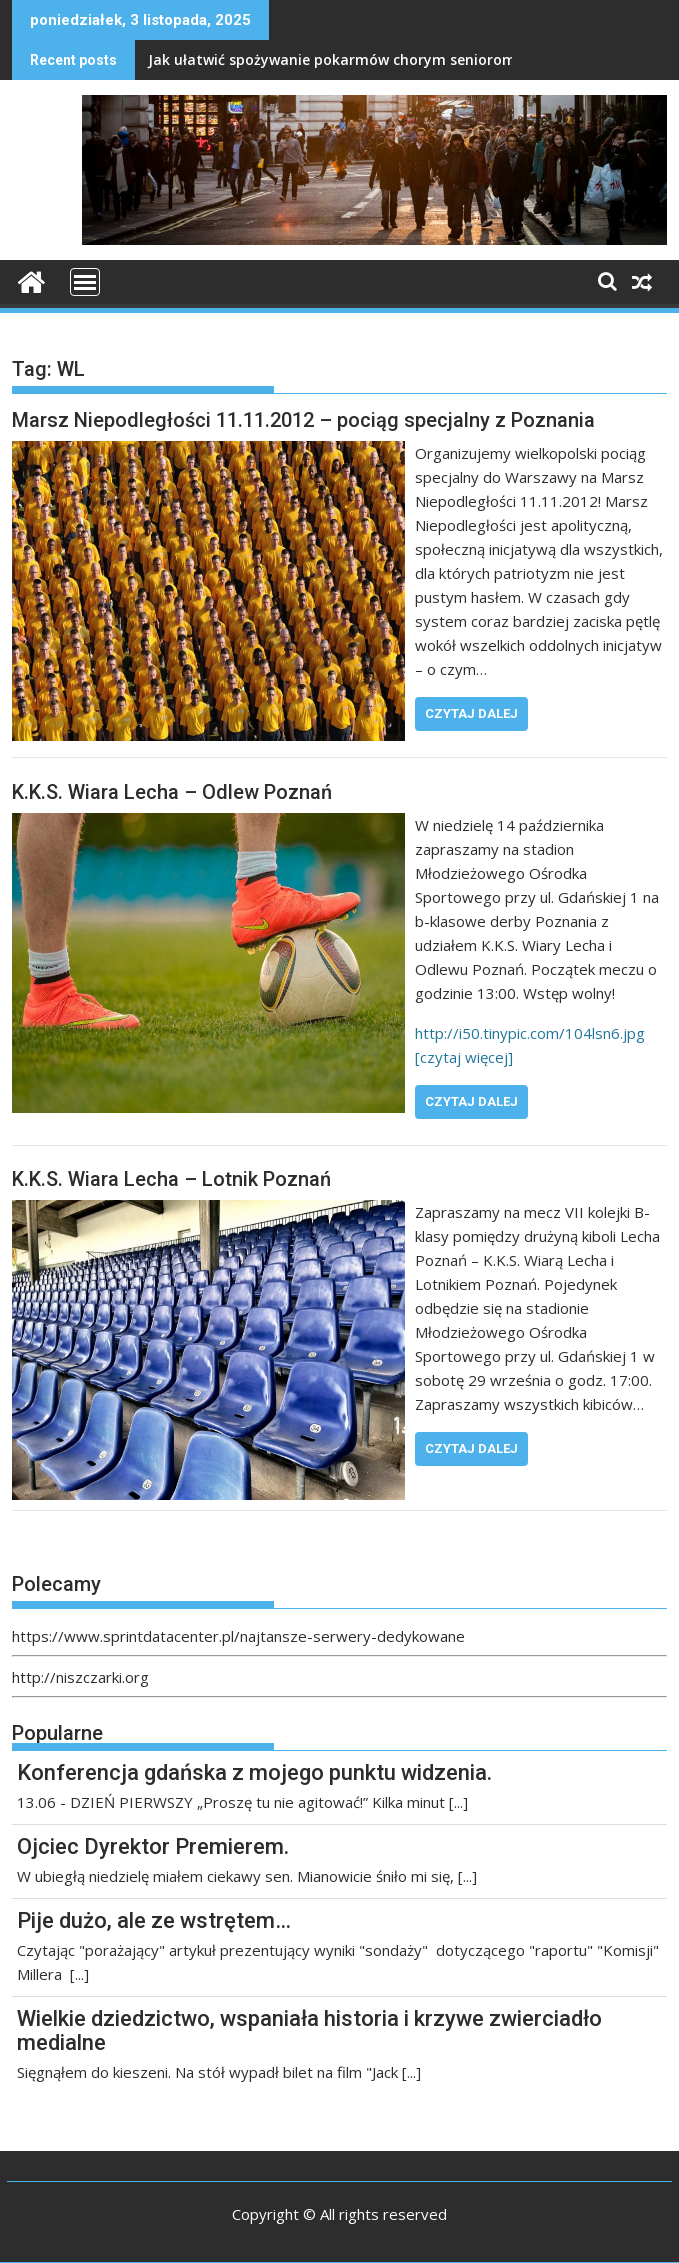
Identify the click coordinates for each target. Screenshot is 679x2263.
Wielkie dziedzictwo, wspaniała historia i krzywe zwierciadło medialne (309, 2030)
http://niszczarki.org (80, 1677)
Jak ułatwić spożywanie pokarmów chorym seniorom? (335, 59)
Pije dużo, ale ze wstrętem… (154, 1920)
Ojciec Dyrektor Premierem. (153, 1846)
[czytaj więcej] (464, 1057)
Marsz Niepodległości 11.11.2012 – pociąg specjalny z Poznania (303, 420)
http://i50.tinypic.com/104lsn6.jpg (530, 1033)
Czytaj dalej (471, 713)
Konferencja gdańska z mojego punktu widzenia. (254, 1772)
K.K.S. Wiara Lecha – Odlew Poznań (172, 792)
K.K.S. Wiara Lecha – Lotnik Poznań (171, 1179)
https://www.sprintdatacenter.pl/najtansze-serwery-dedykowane (238, 1636)
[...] (458, 1802)
